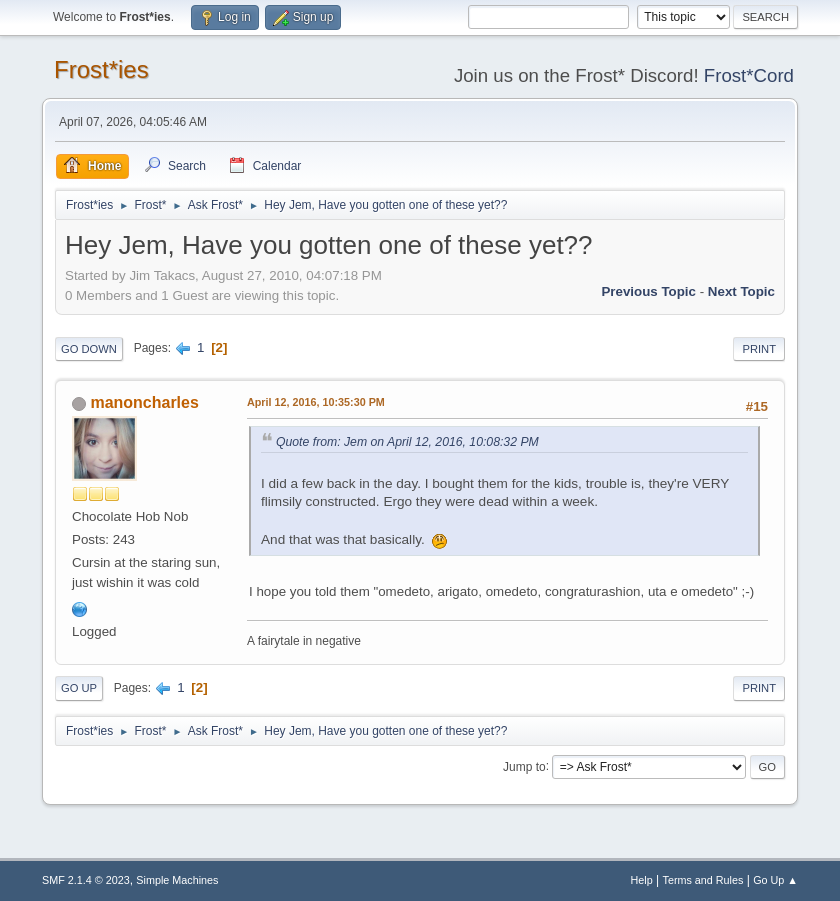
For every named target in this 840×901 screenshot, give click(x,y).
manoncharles (144, 402)
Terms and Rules (703, 880)
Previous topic (648, 291)
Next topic (741, 291)
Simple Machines (177, 880)
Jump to (524, 766)
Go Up (79, 688)
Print (759, 349)
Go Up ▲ (775, 880)
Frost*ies (101, 69)
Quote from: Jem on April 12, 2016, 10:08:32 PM (407, 442)
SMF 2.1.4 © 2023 (86, 880)
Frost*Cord (749, 75)
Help (642, 880)
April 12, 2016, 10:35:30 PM (316, 402)
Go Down (89, 349)
